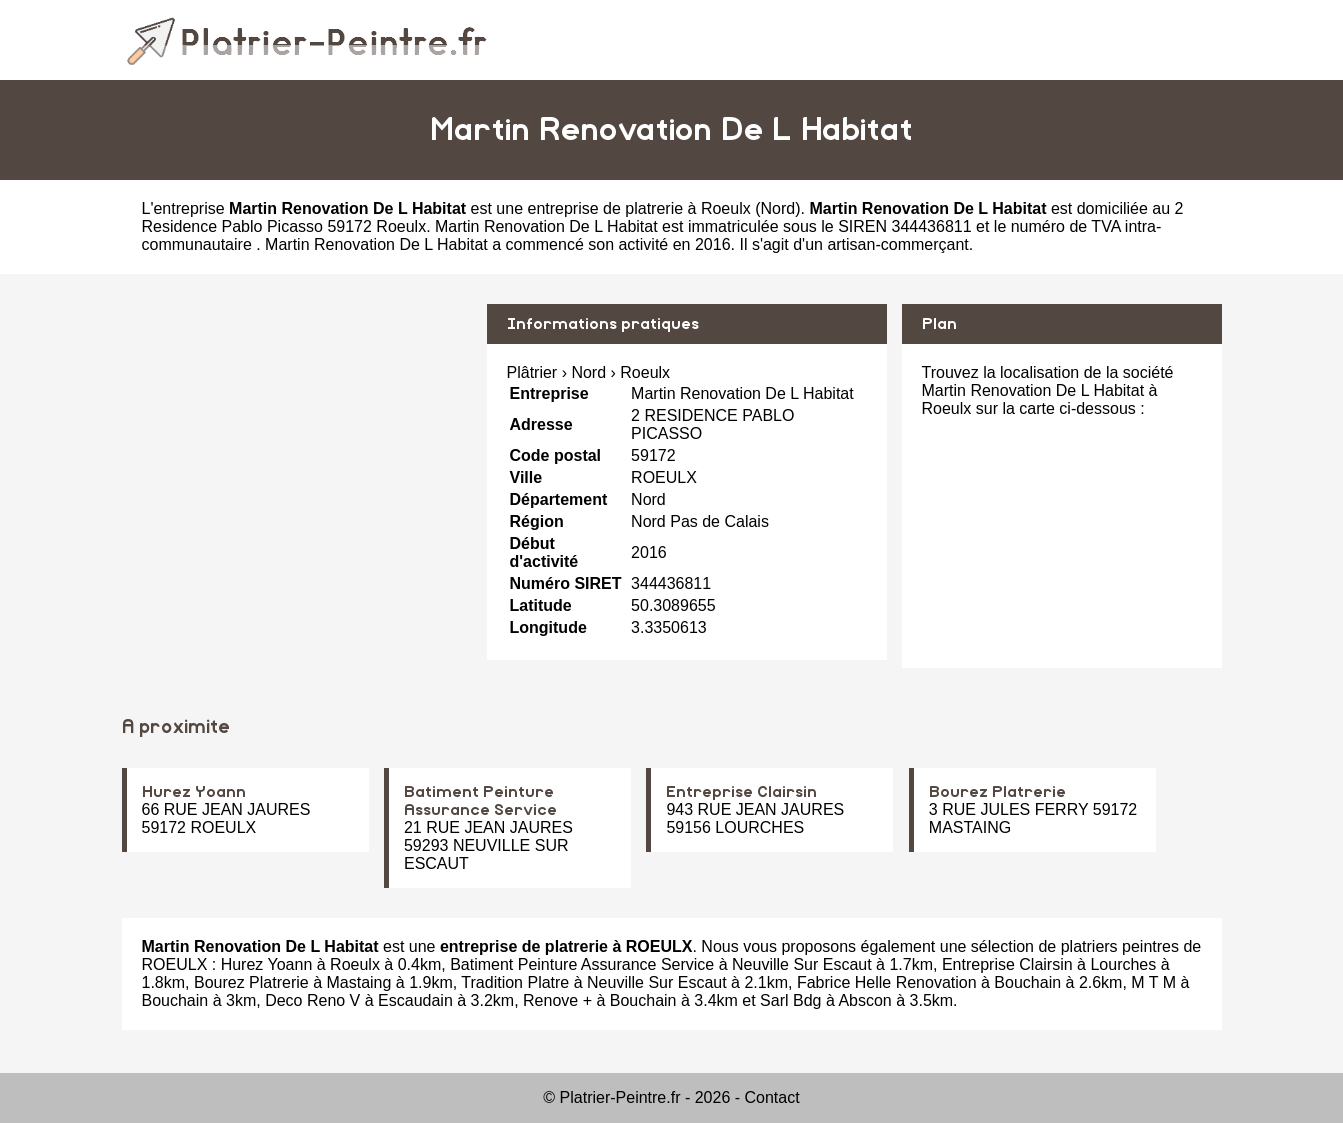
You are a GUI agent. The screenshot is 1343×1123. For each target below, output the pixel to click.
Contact (772, 1097)
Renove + (557, 1000)
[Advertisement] (297, 444)
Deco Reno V (312, 1000)
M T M (1153, 982)
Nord (778, 208)
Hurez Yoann (194, 792)
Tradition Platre (515, 982)
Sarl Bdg (790, 1000)
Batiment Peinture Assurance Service (582, 964)
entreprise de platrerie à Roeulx (638, 208)
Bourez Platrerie (997, 792)
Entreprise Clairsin (741, 792)
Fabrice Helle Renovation (887, 982)
